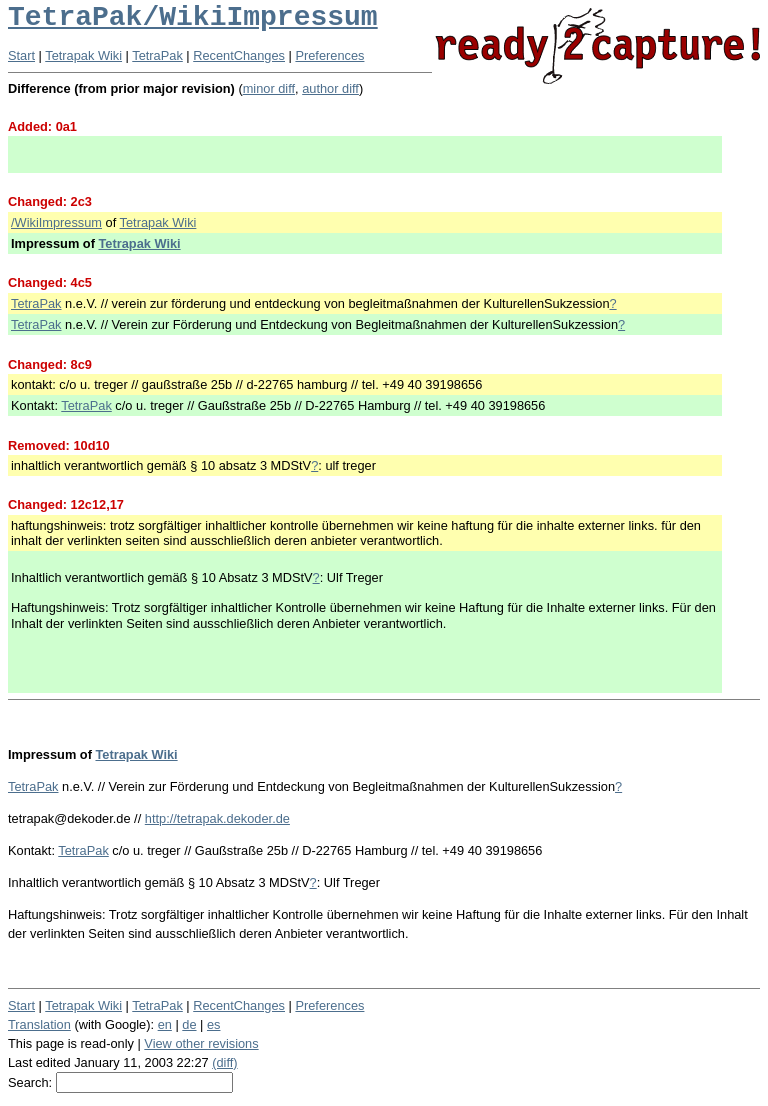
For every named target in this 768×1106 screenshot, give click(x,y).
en (165, 1024)
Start (21, 55)
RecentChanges (239, 55)
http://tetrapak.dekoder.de (217, 818)
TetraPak (157, 55)
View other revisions (201, 1043)
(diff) (224, 1062)
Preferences (329, 55)
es (214, 1024)
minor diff (269, 88)
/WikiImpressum (56, 222)
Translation (39, 1024)
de (189, 1024)
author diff (330, 88)
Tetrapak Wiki (83, 55)
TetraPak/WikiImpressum (193, 17)
